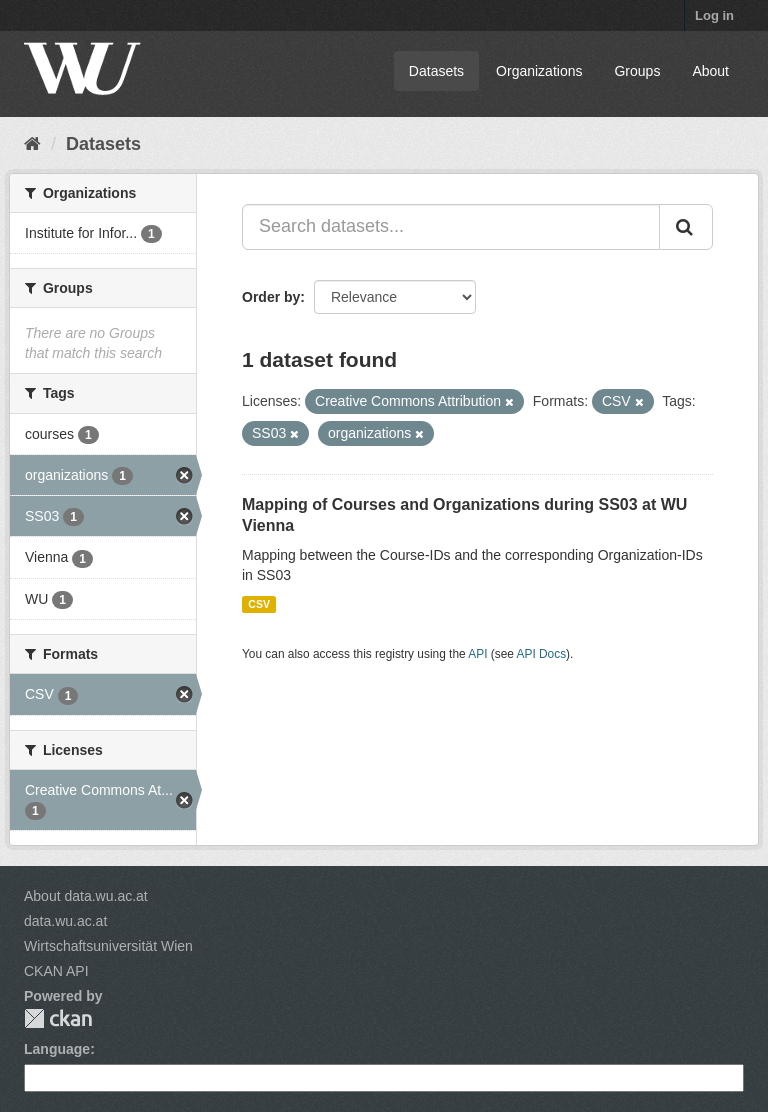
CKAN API (56, 971)
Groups (637, 71)
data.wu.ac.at (65, 921)
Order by (271, 297)
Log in (714, 15)
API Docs (542, 654)
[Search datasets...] (451, 227)
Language (57, 1049)
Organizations (539, 71)
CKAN (58, 1018)
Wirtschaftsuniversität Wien (108, 946)
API (477, 654)
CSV (259, 604)
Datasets (436, 71)
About (710, 71)
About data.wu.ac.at (86, 896)
